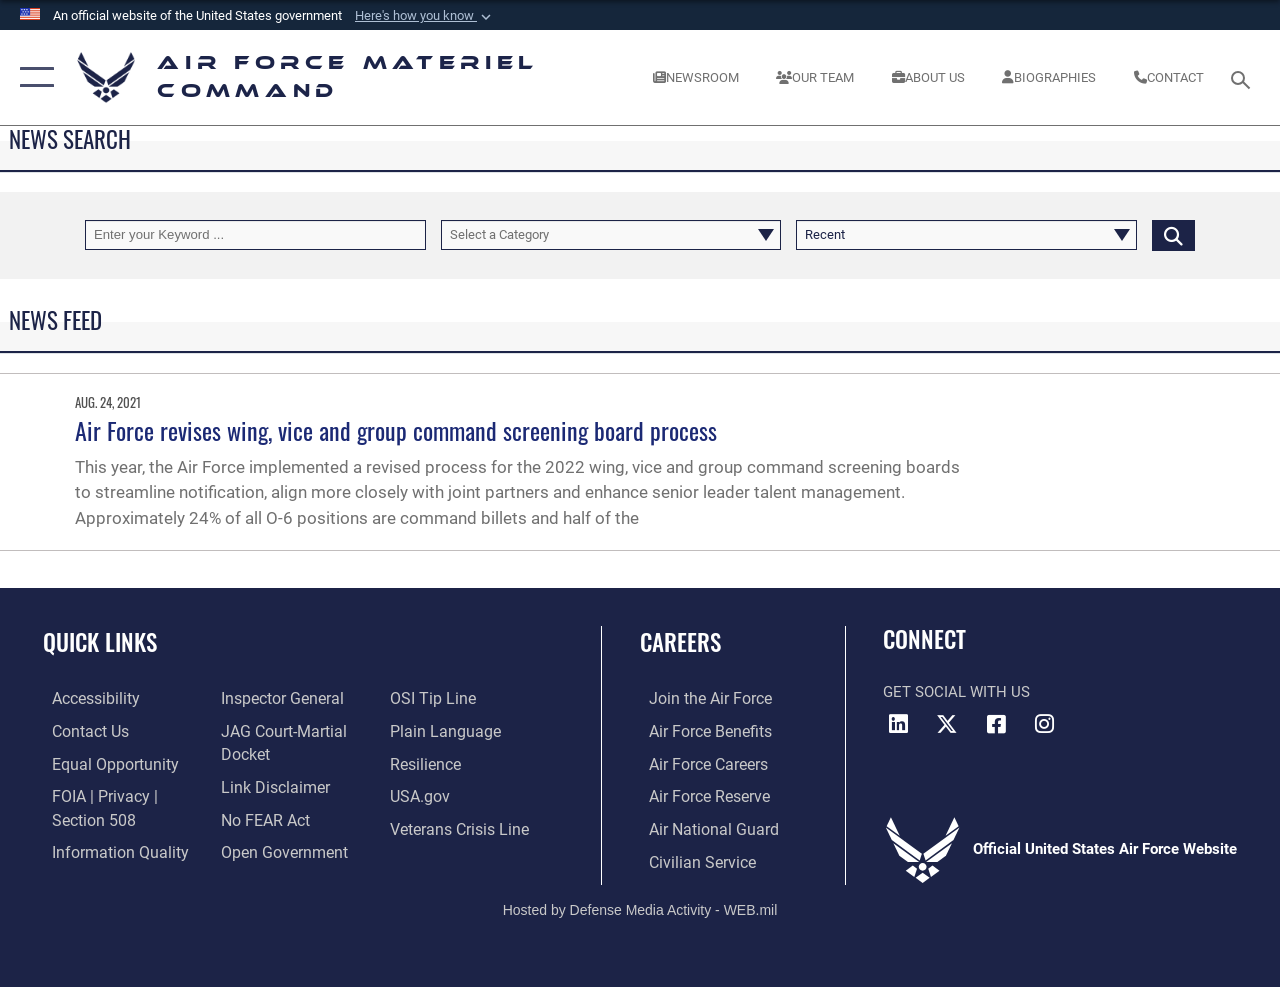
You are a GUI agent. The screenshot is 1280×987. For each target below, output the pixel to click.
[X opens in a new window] (947, 724)
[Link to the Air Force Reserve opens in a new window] (699, 795)
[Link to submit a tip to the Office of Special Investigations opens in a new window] (433, 699)
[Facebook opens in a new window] (996, 724)
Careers (680, 642)
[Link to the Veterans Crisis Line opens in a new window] (460, 827)
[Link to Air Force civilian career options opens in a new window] (691, 859)
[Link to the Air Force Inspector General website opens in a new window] (277, 699)
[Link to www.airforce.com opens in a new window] (699, 699)
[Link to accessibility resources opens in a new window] (86, 699)
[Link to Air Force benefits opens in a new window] (699, 731)
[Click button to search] (1173, 235)
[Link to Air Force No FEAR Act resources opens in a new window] (261, 818)
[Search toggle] (1244, 77)
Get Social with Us (956, 692)
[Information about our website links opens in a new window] (270, 786)
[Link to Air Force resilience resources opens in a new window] (427, 763)
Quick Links (100, 642)
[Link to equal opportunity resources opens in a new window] (102, 763)
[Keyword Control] (255, 235)
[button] (425, 16)
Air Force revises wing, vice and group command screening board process (396, 430)
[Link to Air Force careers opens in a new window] (698, 763)
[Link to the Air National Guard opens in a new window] (701, 827)
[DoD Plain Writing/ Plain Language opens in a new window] (443, 731)
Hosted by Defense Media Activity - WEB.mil (640, 905)
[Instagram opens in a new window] (1045, 724)
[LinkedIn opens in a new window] (898, 724)
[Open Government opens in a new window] (277, 849)
